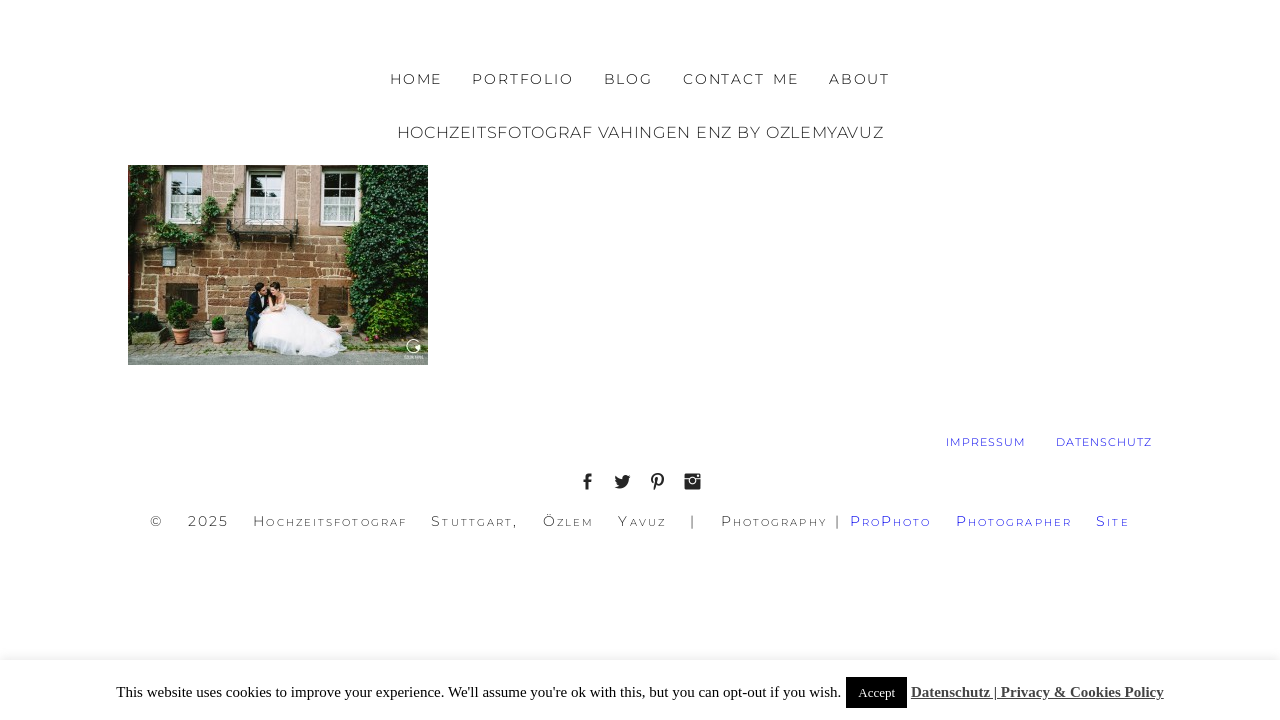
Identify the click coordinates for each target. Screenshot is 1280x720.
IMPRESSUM (986, 442)
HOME (416, 79)
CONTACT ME (741, 79)
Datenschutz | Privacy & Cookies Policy (1037, 692)
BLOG (628, 79)
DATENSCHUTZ (1104, 442)
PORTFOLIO (522, 79)
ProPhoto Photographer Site (990, 521)
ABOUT (859, 79)
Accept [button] (876, 692)
